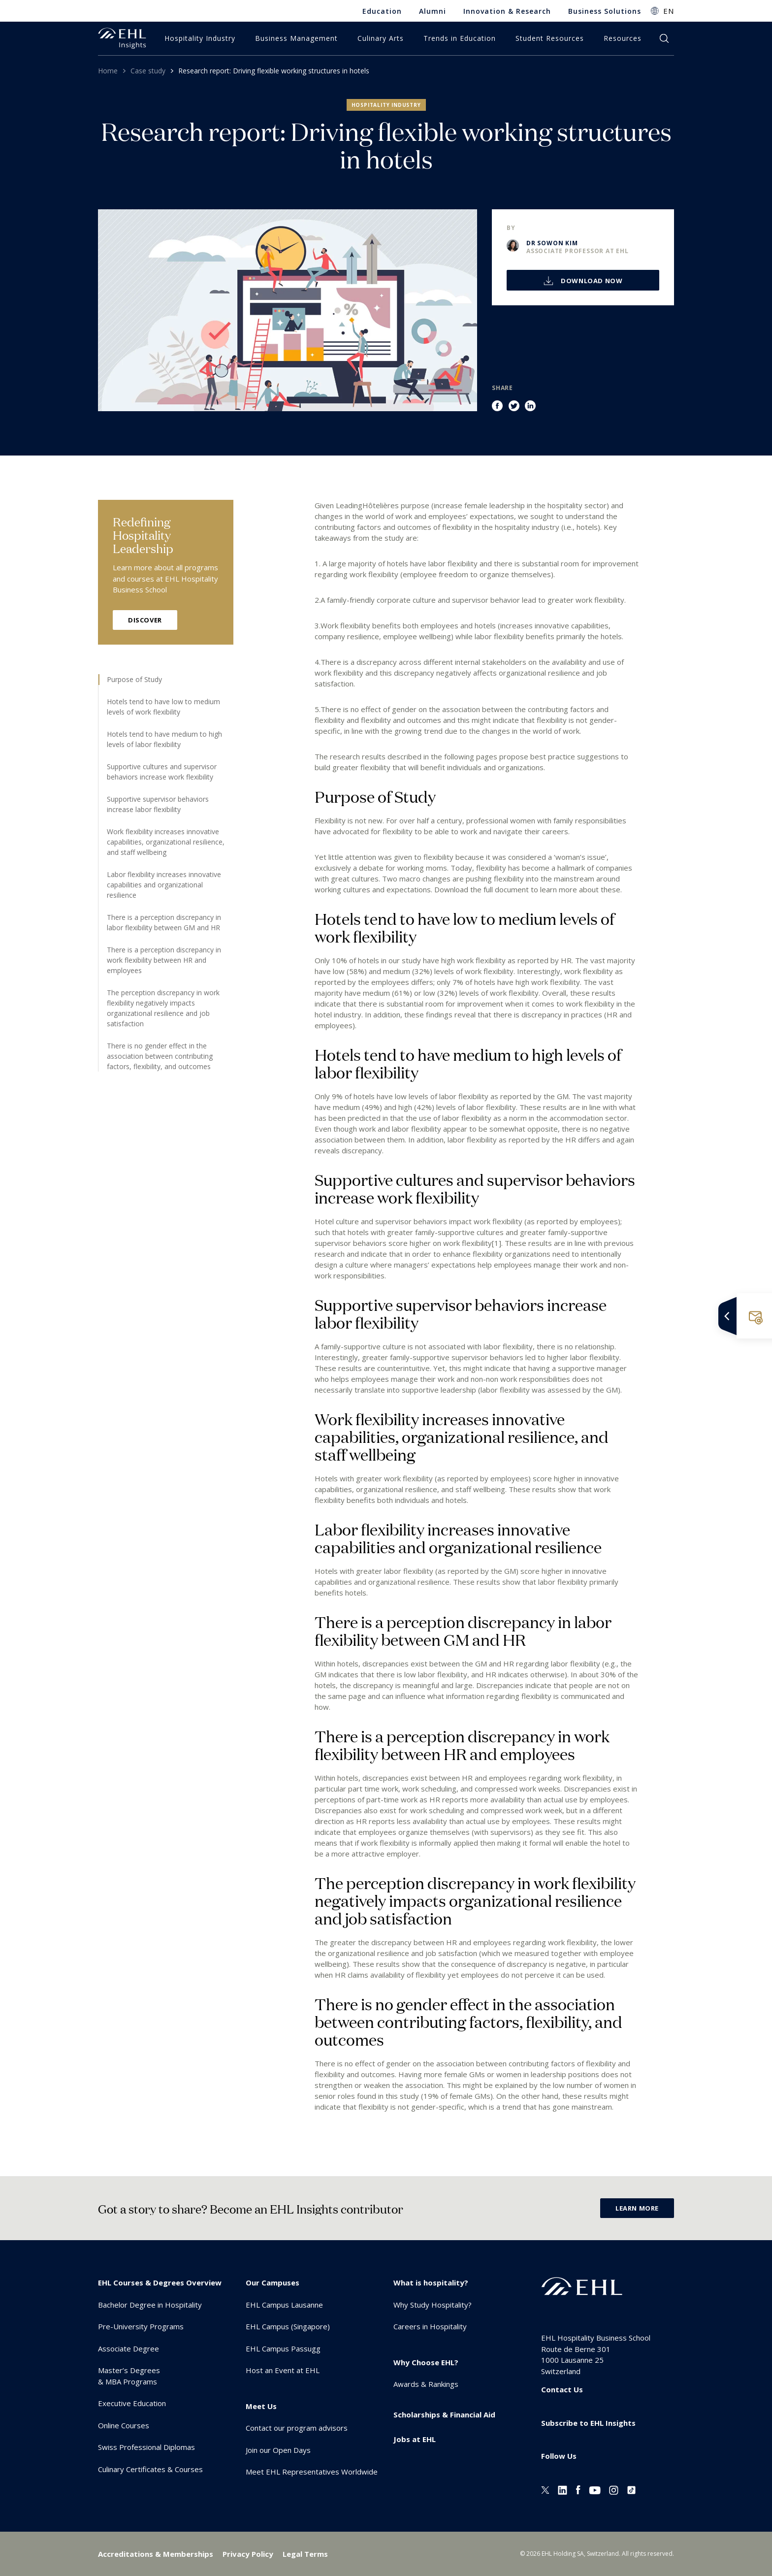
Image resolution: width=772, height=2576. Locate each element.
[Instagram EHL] (613, 2489)
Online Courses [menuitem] (123, 2425)
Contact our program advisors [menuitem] (297, 2428)
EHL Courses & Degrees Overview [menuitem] (160, 2282)
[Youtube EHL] (595, 2489)
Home (108, 70)
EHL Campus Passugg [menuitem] (283, 2348)
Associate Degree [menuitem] (128, 2348)
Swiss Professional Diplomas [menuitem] (146, 2447)
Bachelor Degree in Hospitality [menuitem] (150, 2305)
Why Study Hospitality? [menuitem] (432, 2305)
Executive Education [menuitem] (132, 2403)
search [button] (664, 38)
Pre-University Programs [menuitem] (141, 2326)
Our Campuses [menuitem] (272, 2282)
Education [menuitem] (382, 11)
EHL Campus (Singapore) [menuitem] (288, 2326)
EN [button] (668, 11)
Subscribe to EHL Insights (588, 2423)
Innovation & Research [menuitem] (507, 11)
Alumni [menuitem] (432, 11)
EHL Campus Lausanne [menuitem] (284, 2305)
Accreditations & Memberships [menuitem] (155, 2554)
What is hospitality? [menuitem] (430, 2282)
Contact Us (562, 2389)
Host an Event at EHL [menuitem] (283, 2370)
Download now (591, 280)
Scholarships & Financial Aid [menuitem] (444, 2414)
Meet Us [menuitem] (261, 2406)
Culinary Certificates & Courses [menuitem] (150, 2469)
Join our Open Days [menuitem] (278, 2450)
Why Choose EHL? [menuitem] (425, 2362)
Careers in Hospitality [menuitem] (430, 2326)
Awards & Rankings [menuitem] (425, 2384)
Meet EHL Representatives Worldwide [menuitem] (312, 2472)
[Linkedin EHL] (562, 2489)
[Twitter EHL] (545, 2489)
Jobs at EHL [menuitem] (414, 2439)
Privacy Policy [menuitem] (248, 2554)
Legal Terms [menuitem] (305, 2554)
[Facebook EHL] (578, 2489)
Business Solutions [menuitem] (604, 11)
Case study (147, 70)
